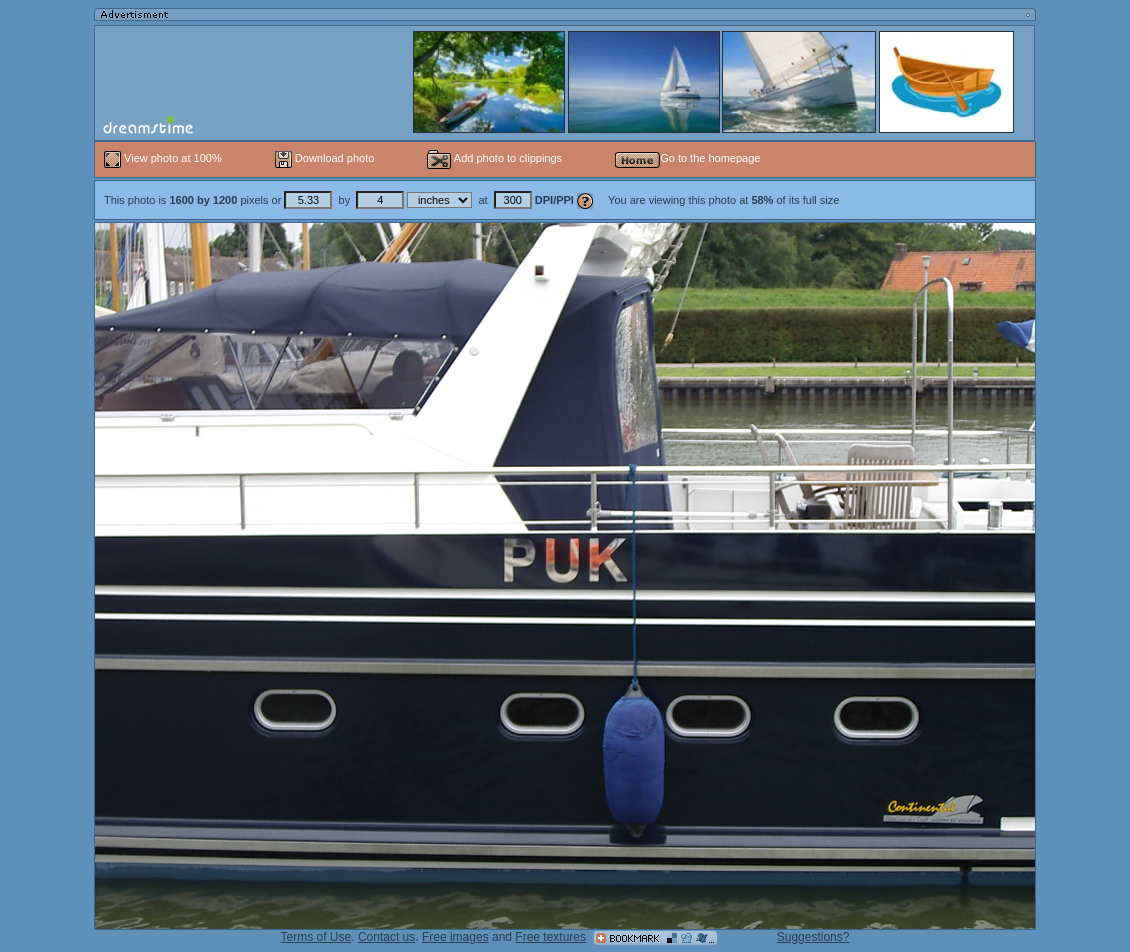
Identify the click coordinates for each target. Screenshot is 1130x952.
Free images (455, 937)
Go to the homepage (687, 158)
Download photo (325, 158)
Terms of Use (316, 937)
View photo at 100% (164, 158)
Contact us (386, 937)
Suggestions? (813, 937)
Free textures (550, 937)
